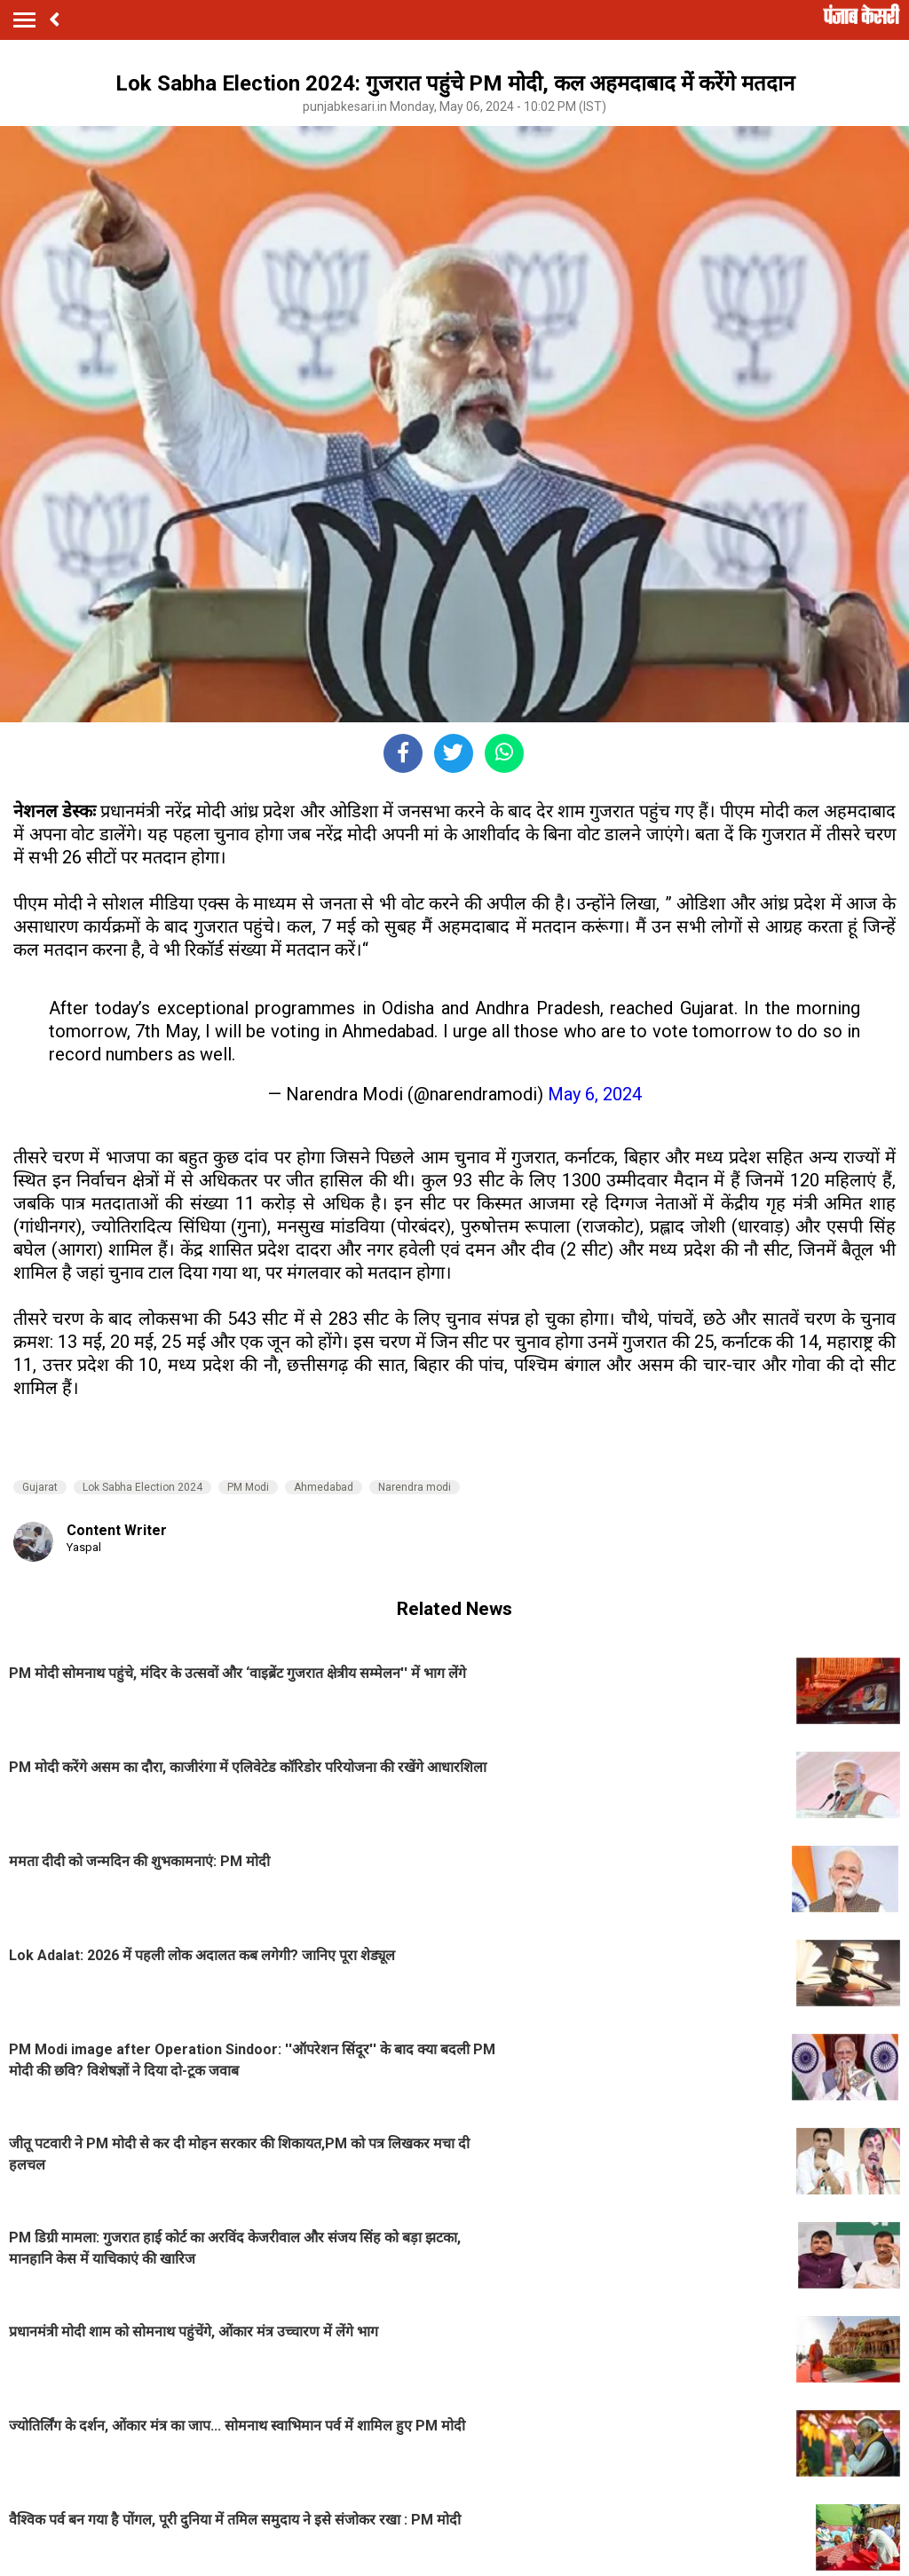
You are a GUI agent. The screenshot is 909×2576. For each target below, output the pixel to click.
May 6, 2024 (595, 1094)
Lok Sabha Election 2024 (142, 1487)
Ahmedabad (323, 1487)
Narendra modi (414, 1487)
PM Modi (248, 1487)
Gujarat (40, 1487)
